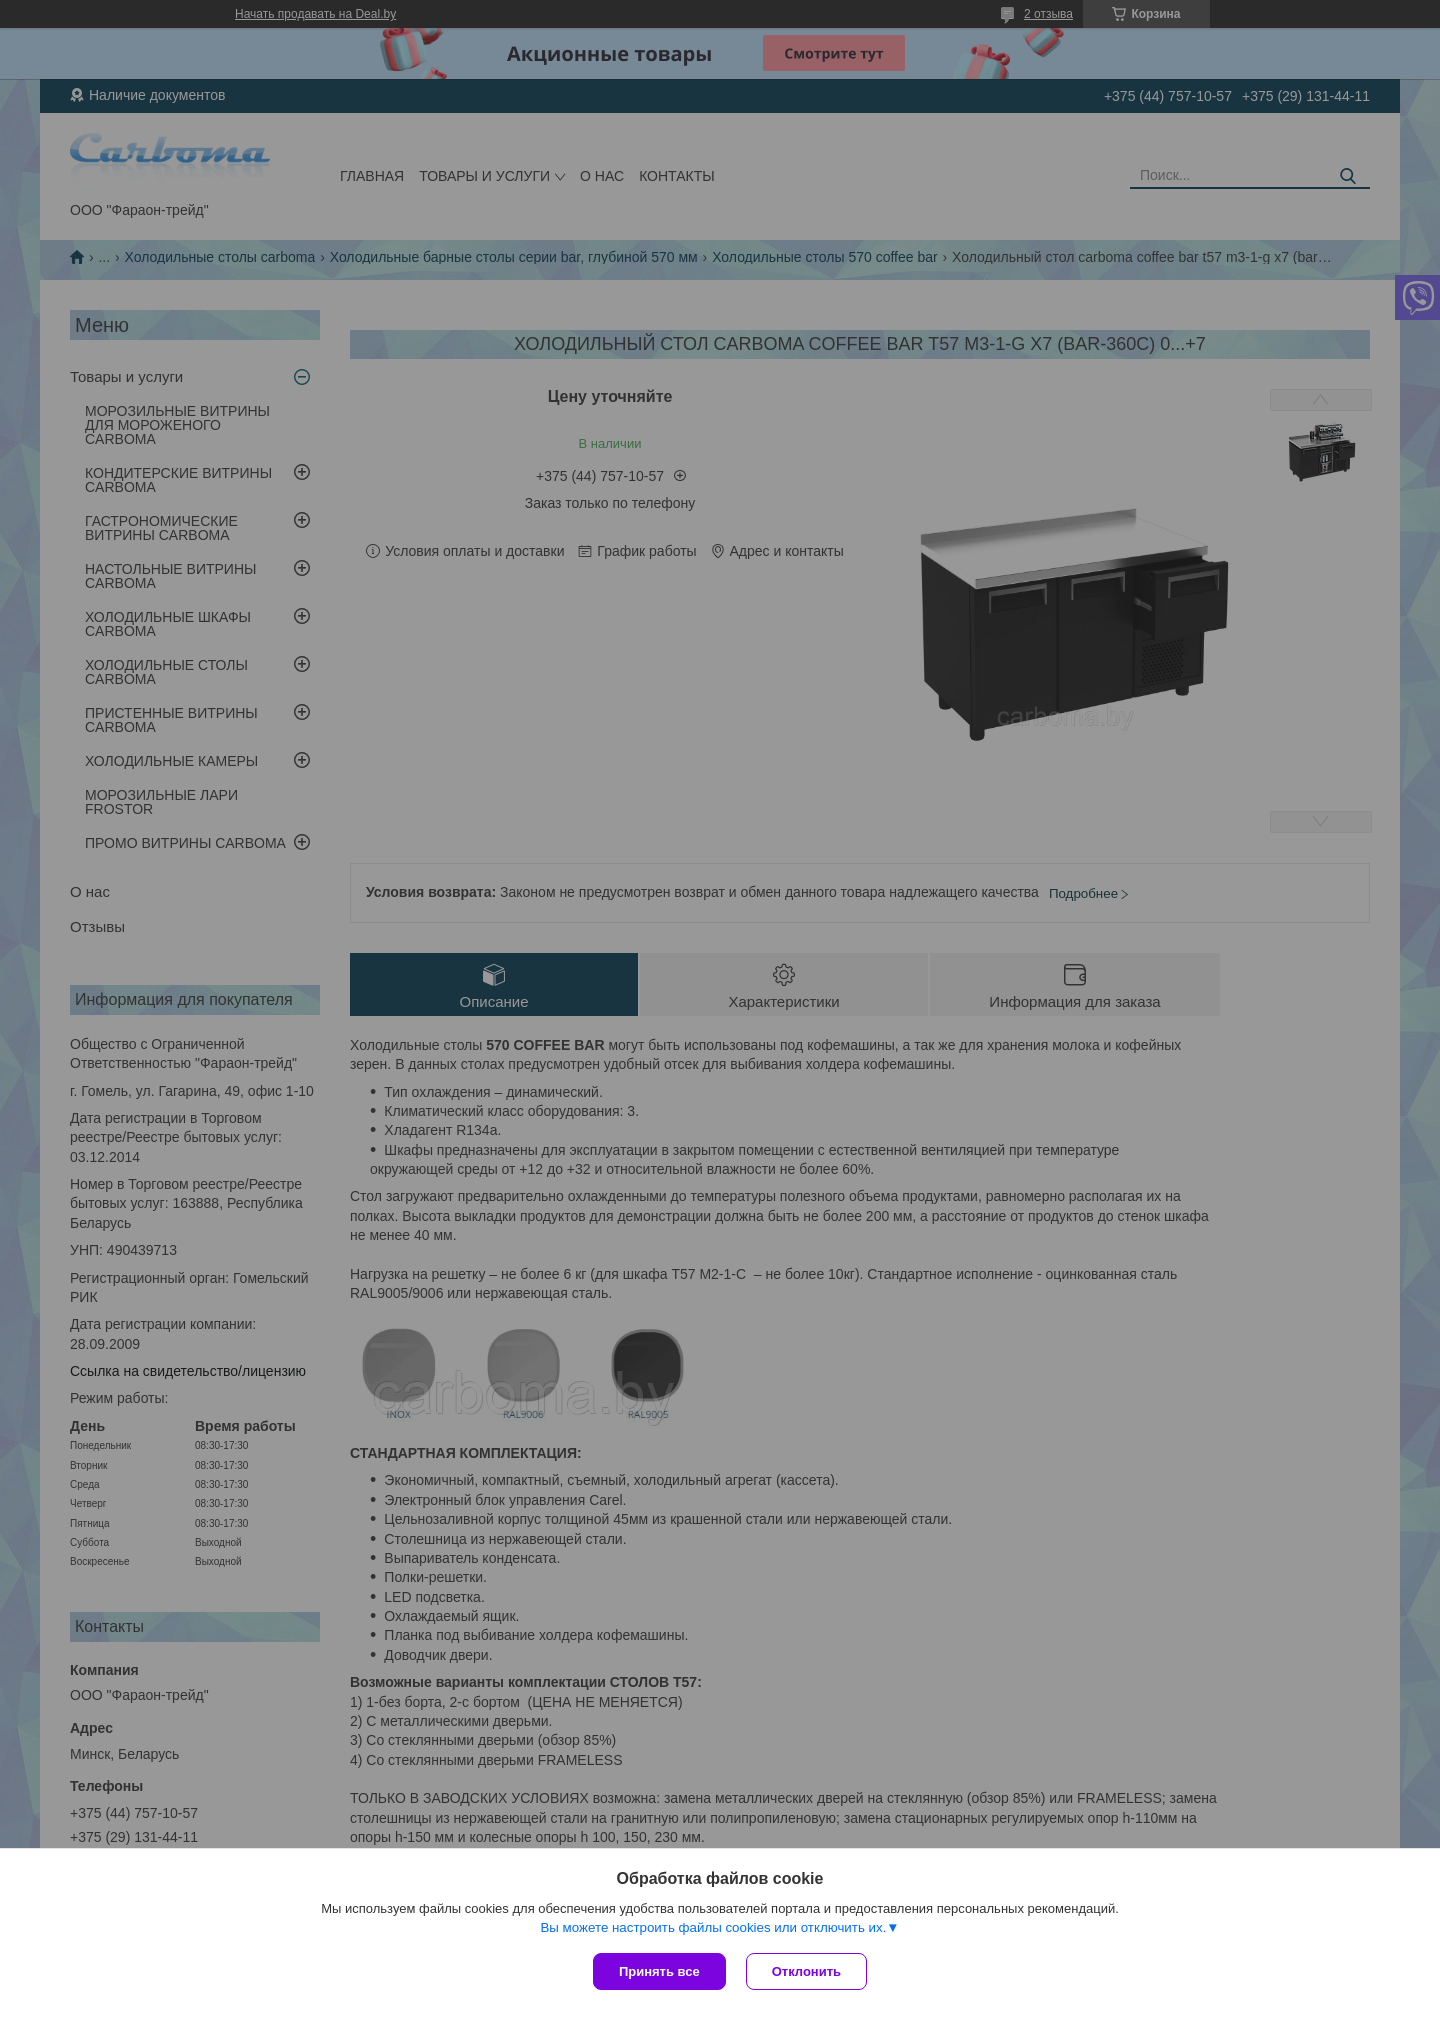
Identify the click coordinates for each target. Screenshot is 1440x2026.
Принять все (659, 1971)
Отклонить (806, 1971)
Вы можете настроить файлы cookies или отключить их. (713, 1927)
